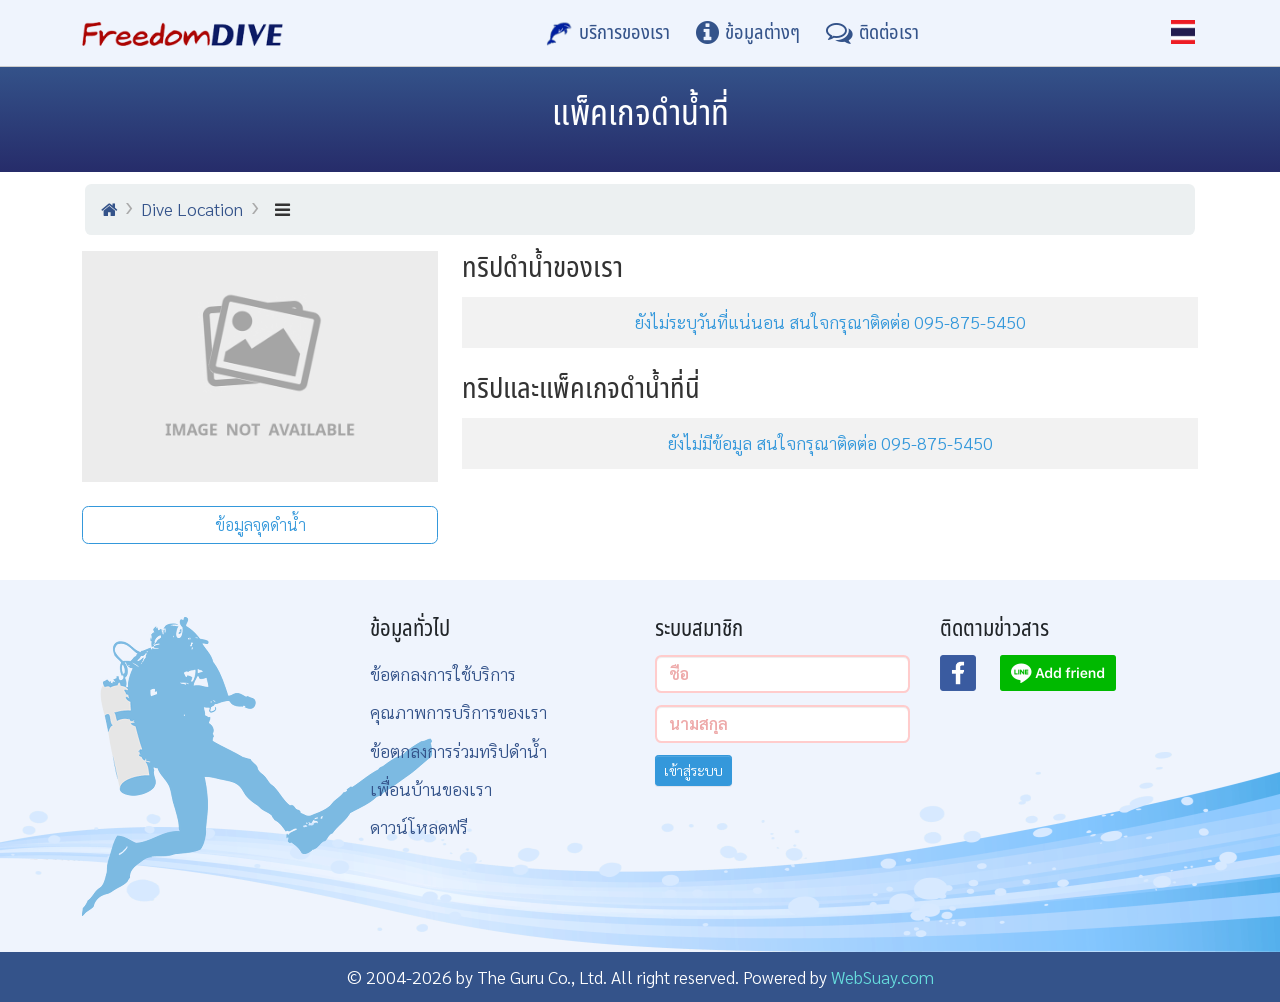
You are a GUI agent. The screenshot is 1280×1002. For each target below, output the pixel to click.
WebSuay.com (882, 976)
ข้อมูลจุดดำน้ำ (260, 524)
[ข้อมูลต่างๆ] (748, 33)
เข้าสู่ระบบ (693, 770)
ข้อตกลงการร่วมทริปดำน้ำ (458, 750)
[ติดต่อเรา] (872, 33)
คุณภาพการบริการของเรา (458, 711)
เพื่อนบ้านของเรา (431, 788)
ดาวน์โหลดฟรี (419, 826)
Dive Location (192, 208)
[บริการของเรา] (608, 33)
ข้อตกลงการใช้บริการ (443, 673)
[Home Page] (182, 33)
